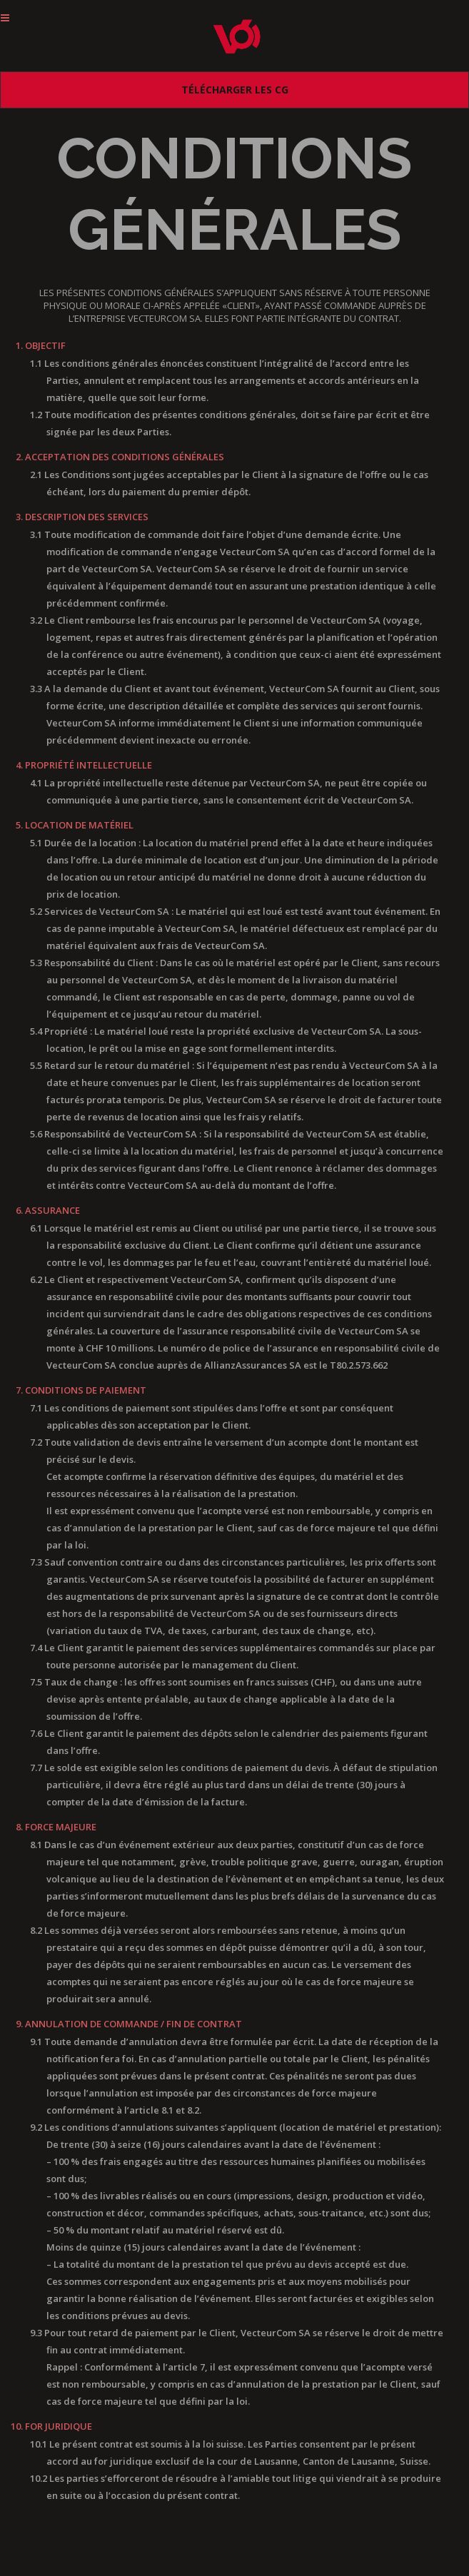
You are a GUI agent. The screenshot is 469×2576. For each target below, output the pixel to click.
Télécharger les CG (234, 89)
